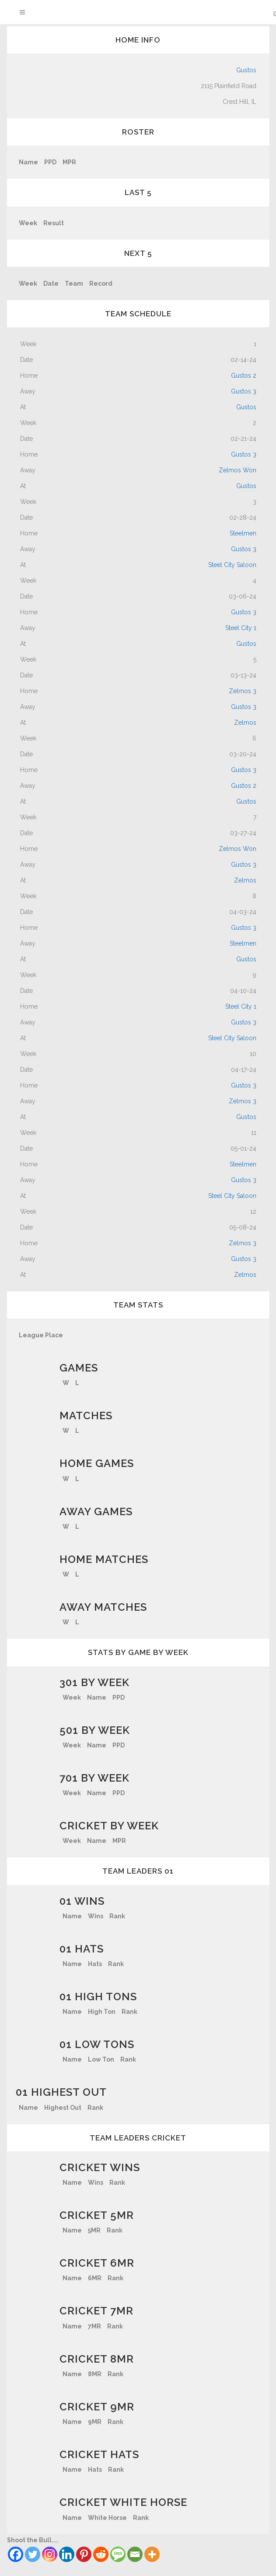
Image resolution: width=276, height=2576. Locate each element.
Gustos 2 (243, 375)
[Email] (135, 2554)
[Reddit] (100, 2554)
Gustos (246, 70)
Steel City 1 (240, 627)
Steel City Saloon (232, 564)
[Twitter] (32, 2554)
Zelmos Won (237, 470)
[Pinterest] (83, 2554)
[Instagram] (49, 2554)
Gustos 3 (243, 391)
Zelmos (245, 722)
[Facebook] (15, 2554)
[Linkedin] (66, 2554)
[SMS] (118, 2554)
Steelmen (243, 533)
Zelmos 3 (242, 690)
